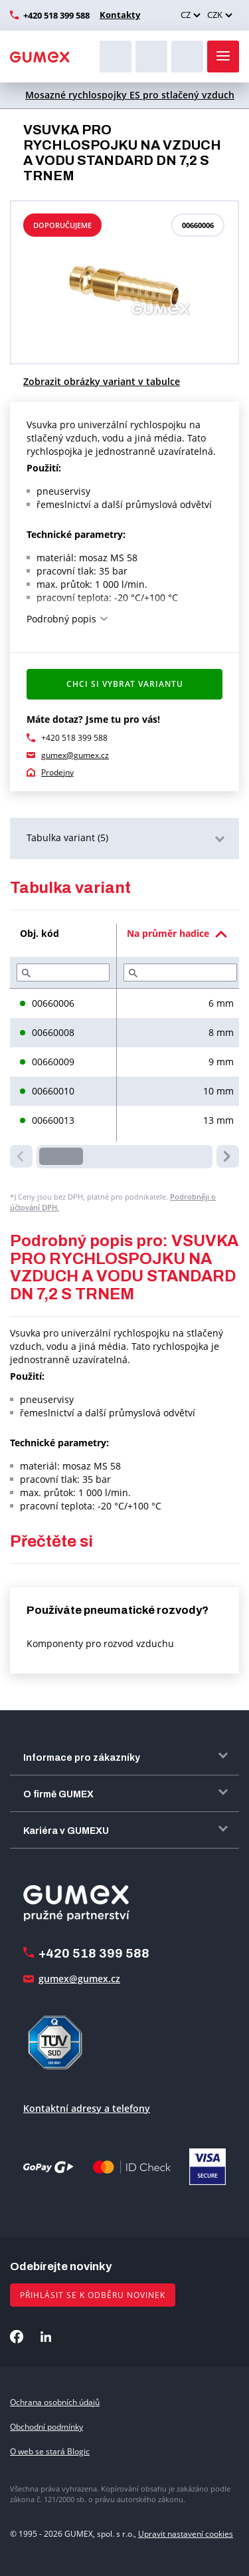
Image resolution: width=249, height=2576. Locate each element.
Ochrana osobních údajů (55, 2402)
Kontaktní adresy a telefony (86, 2108)
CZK (214, 15)
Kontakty (120, 15)
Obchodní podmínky (46, 2426)
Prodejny (57, 772)
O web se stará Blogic (50, 2451)
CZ (186, 15)
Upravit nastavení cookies (185, 2533)
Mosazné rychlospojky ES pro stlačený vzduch (129, 94)
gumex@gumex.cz (75, 755)
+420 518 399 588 (56, 15)
